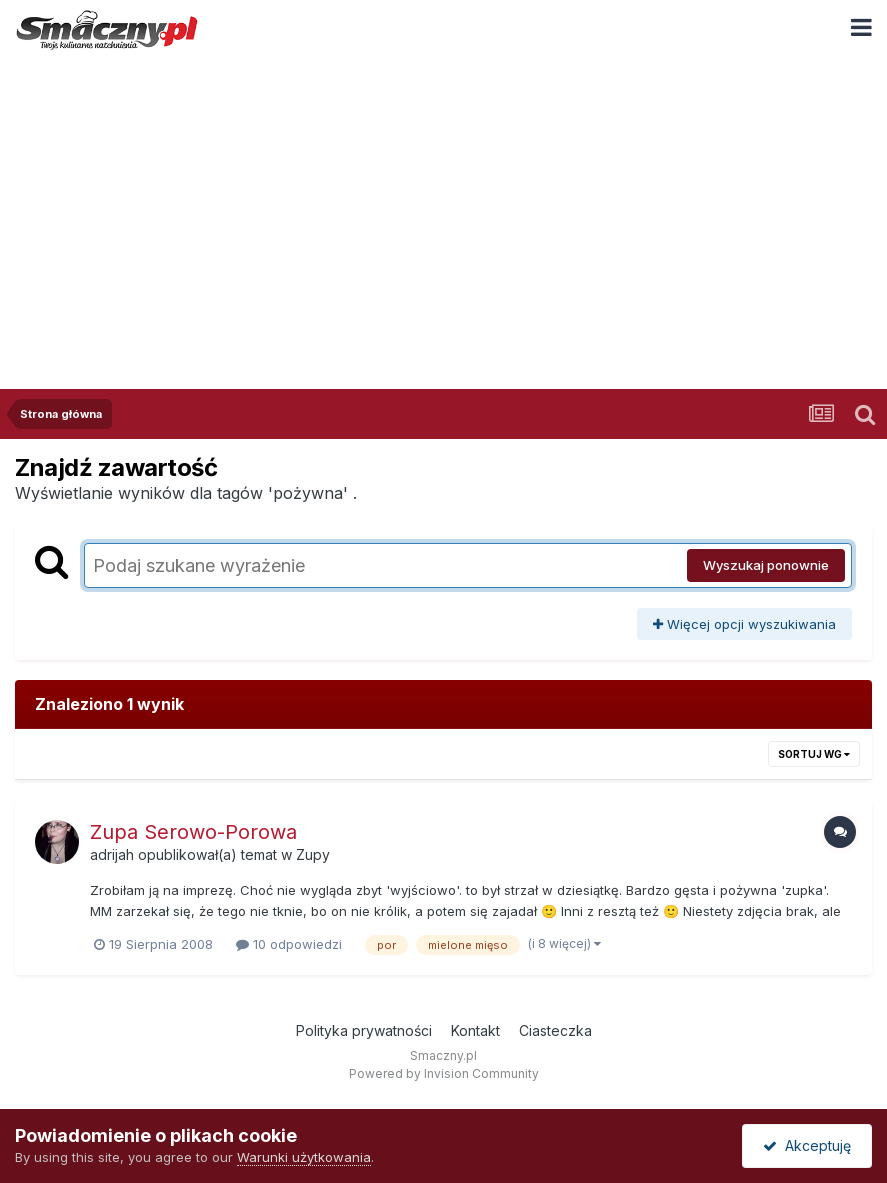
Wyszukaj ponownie (766, 565)
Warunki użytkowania (304, 1157)
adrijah (112, 854)
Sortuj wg (814, 754)
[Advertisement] (443, 209)
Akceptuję (807, 1145)
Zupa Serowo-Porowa (193, 832)
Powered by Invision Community (444, 1073)
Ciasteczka (555, 1030)
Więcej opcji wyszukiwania (744, 624)
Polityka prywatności (364, 1030)
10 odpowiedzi (289, 944)
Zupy (313, 854)
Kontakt (475, 1030)
